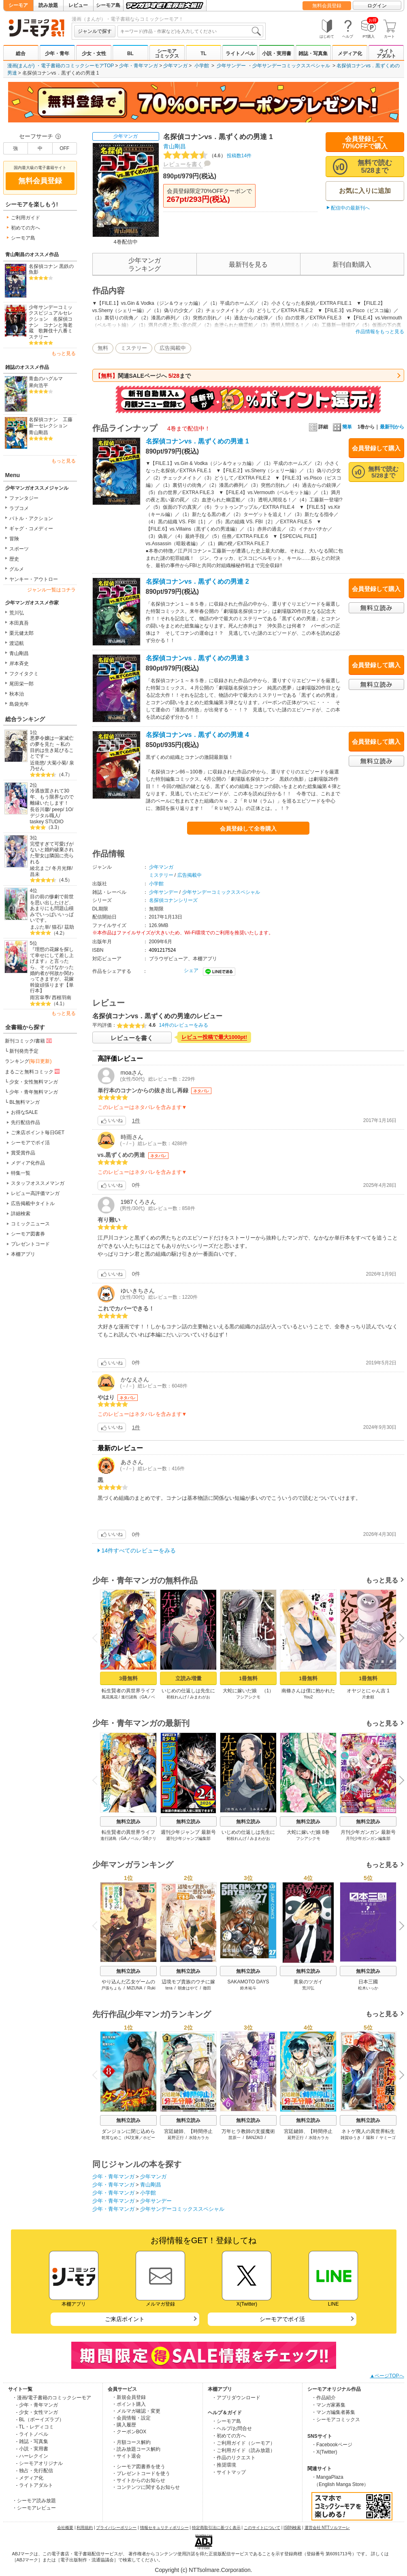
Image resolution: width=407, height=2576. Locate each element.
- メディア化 (29, 2478)
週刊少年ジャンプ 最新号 (188, 1832)
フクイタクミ (23, 674)
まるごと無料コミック (33, 1071)
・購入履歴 (124, 2425)
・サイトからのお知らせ (138, 2480)
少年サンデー (231, 66)
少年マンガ (175, 66)
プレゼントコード (30, 1244)
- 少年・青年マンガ (37, 2405)
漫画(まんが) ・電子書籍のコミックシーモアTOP (60, 66)
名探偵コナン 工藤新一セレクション (50, 422)
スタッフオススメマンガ (37, 1183)
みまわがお (200, 1697)
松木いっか (368, 1988)
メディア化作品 (28, 1163)
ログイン (377, 6)
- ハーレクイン (32, 2456)
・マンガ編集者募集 (333, 2412)
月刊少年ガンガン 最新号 (368, 1832)
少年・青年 (57, 53)
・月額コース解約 (131, 2442)
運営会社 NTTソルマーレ (327, 2527)
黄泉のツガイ (308, 1982)
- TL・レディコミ (35, 2427)
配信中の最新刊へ (350, 208)
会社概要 (65, 2527)
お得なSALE (24, 1112)
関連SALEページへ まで (143, 376)
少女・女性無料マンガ (33, 1082)
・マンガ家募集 (328, 2405)
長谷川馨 (39, 809)
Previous (97, 1638)
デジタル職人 (44, 815)
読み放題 (48, 5)
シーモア (18, 5)
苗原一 (234, 2137)
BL (130, 53)
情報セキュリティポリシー (164, 2527)
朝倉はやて (187, 1988)
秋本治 (16, 694)
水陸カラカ (199, 2137)
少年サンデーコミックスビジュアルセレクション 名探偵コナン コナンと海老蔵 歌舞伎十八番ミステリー (50, 322)
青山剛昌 (38, 432)
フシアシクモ (248, 1697)
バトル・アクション (31, 518)
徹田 (207, 1988)
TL (203, 53)
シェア (191, 970)
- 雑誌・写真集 (32, 2441)
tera (168, 1988)
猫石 (57, 927)
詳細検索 (20, 1213)
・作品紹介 (323, 2397)
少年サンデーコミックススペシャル (291, 66)
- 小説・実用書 (32, 2449)
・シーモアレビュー (34, 2508)
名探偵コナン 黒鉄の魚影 (51, 269)
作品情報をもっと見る (380, 331)
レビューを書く (183, 164)
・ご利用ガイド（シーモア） (243, 2443)
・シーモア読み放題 (34, 2500)
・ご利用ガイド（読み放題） (243, 2450)
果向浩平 (38, 385)
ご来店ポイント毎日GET (38, 1132)
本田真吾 (19, 623)
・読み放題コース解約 (136, 2449)
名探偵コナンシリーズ (173, 900)
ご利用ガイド (25, 218)
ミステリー (134, 348)
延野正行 (175, 2137)
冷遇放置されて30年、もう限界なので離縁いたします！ (52, 796)
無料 (103, 348)
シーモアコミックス (167, 53)
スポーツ (19, 549)
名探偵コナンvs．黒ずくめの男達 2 (197, 581)
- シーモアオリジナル (39, 2463)
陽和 (370, 2137)
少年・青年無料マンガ (33, 1092)
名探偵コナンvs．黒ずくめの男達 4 (197, 734)
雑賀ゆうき (351, 2137)
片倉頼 (368, 1697)
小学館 (201, 66)
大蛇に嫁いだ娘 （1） (248, 1691)
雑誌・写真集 (313, 53)
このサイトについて (262, 2527)
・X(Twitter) (324, 2452)
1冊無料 (248, 1678)
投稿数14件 (207, 155)
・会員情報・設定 (131, 2418)
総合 (21, 53)
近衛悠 (37, 763)
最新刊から (392, 427)
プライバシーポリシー (116, 2527)
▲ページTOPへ (387, 2376)
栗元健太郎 (21, 633)
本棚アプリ (23, 1254)
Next (398, 1639)
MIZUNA (134, 1988)
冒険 (14, 539)
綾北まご (39, 868)
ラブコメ (19, 508)
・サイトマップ (229, 2472)
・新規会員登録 (129, 2397)
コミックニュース (30, 1224)
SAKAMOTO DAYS (248, 1982)
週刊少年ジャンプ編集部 (188, 1838)
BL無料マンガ (24, 1102)
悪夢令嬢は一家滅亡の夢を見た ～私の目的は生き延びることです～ (52, 747)
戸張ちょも (111, 1988)
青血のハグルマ (46, 378)
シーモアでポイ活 (30, 1143)
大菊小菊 (56, 763)
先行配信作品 (25, 1122)
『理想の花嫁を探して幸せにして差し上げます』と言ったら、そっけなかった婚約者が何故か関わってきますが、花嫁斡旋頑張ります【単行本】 (52, 970)
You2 (307, 1697)
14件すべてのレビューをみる (139, 1550)
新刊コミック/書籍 (29, 1040)
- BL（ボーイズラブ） (40, 2419)
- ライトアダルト (34, 2485)
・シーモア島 (226, 2421)
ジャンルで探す (95, 31)
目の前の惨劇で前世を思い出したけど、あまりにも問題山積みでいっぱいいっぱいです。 (52, 908)
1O (69, 809)
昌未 (35, 874)
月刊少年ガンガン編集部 (368, 1838)
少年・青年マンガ (138, 66)
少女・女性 (94, 53)
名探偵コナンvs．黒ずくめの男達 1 (197, 441)
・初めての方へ (229, 2436)
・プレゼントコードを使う (141, 2473)
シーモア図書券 (28, 1234)
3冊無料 (128, 1678)
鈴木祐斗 (248, 1988)
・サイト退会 (126, 2456)
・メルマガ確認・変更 (136, 2411)
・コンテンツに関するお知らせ (146, 2487)
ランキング (28, 1061)
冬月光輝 (61, 868)
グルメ (16, 569)
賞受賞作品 (23, 1153)
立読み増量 (188, 1678)
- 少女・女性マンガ (37, 2412)
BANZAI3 (254, 2137)
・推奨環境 (224, 2465)
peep (57, 809)
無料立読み (128, 1821)
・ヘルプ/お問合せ (232, 2428)
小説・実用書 (276, 53)
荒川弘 (16, 613)
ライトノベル (240, 53)
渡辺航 (16, 643)
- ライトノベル (32, 2434)
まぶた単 (39, 927)
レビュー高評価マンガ (35, 1193)
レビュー (78, 5)
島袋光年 (19, 704)
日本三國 (368, 1982)
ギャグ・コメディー (31, 528)
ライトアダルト (386, 53)
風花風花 (109, 1697)
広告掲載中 (173, 348)
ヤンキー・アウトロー (33, 579)
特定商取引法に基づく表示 (216, 2527)
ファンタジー (23, 498)
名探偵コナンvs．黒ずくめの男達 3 (197, 658)
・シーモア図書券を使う (138, 2466)
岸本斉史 (19, 663)
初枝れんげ (176, 1697)
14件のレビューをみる (183, 1025)
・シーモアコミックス (335, 2419)
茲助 (69, 927)
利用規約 (85, 2527)
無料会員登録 (326, 6)
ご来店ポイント (125, 2319)
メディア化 (350, 53)
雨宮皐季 (39, 997)
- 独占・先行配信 (34, 2470)
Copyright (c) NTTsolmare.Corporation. (203, 2570)
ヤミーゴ (387, 2137)
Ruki (151, 1988)
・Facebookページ (331, 2445)
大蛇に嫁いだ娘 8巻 (307, 1832)
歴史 (14, 559)
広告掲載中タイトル (33, 1203)
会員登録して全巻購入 (248, 828)
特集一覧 (20, 1173)
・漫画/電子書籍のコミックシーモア (51, 2397)
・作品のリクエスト (234, 2457)
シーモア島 (108, 5)
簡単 (342, 427)
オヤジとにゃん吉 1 (367, 1691)
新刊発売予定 (23, 1051)
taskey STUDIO (47, 821)
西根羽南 (61, 997)
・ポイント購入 (129, 2404)
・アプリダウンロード (236, 2397)
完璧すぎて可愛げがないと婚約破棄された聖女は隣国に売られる (52, 853)
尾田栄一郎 (21, 684)
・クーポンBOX (129, 2432)
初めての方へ (25, 228)
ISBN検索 (292, 2527)
